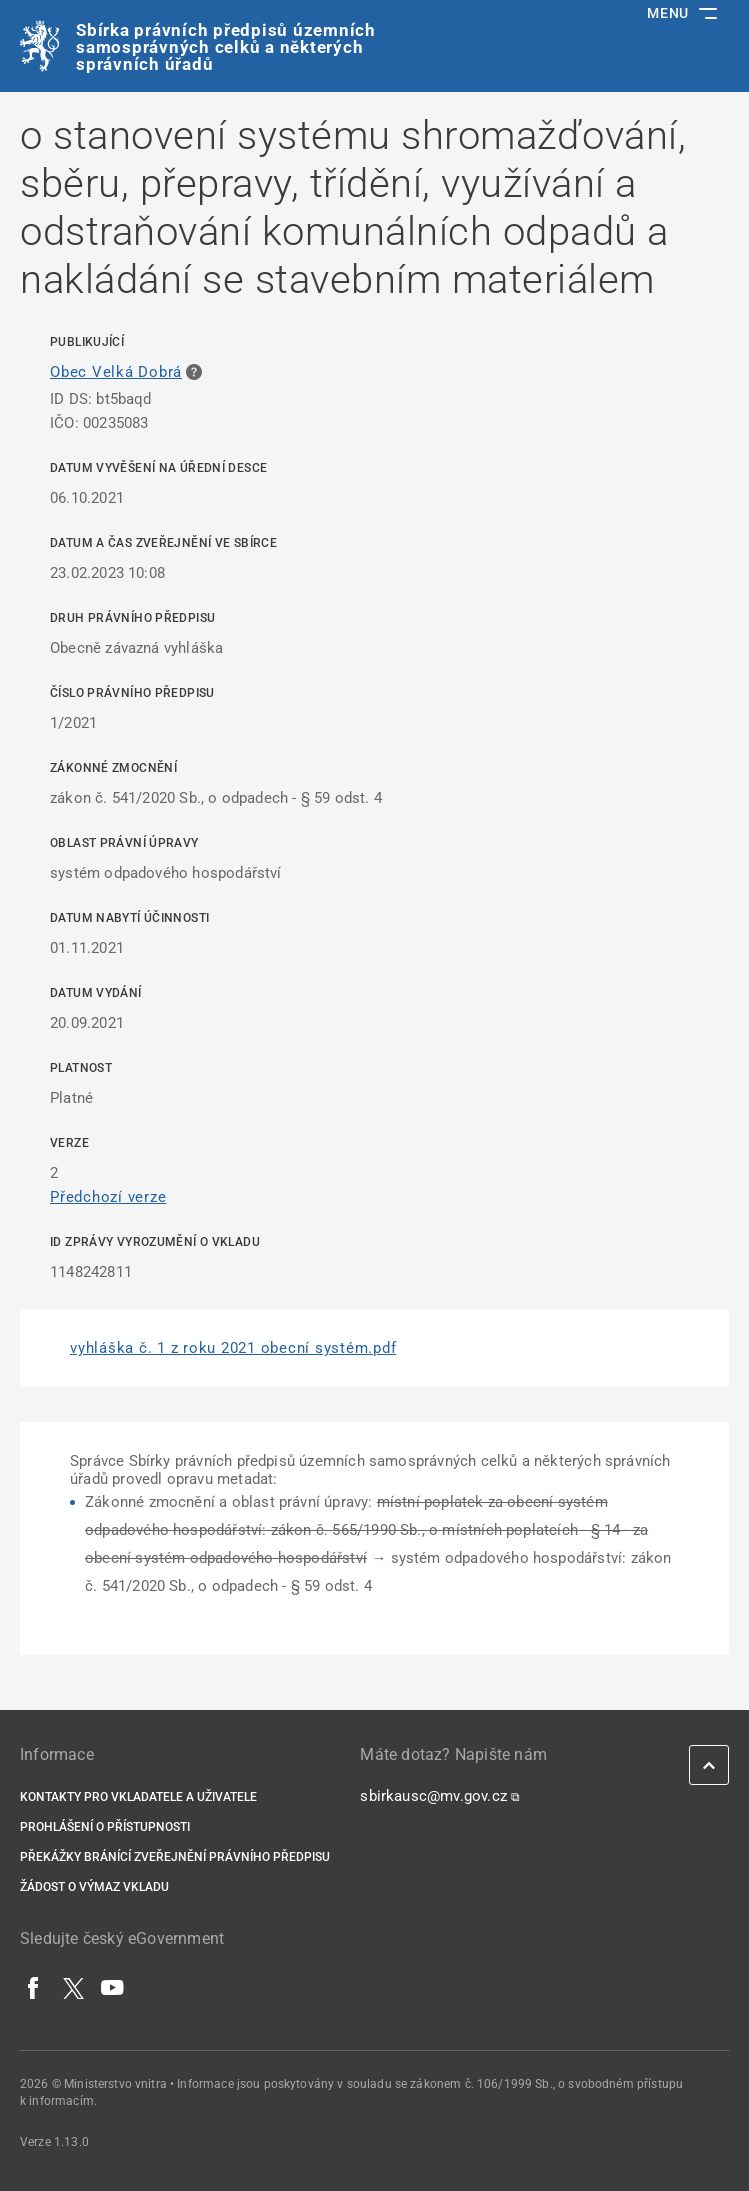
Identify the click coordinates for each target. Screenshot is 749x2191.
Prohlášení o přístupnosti (105, 1827)
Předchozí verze (108, 1197)
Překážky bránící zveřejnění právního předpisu (175, 1857)
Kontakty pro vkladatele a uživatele (138, 1797)
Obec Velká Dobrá (116, 372)
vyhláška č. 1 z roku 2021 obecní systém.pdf (233, 1348)
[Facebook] (34, 1987)
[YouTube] (113, 1987)
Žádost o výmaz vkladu (94, 1887)
